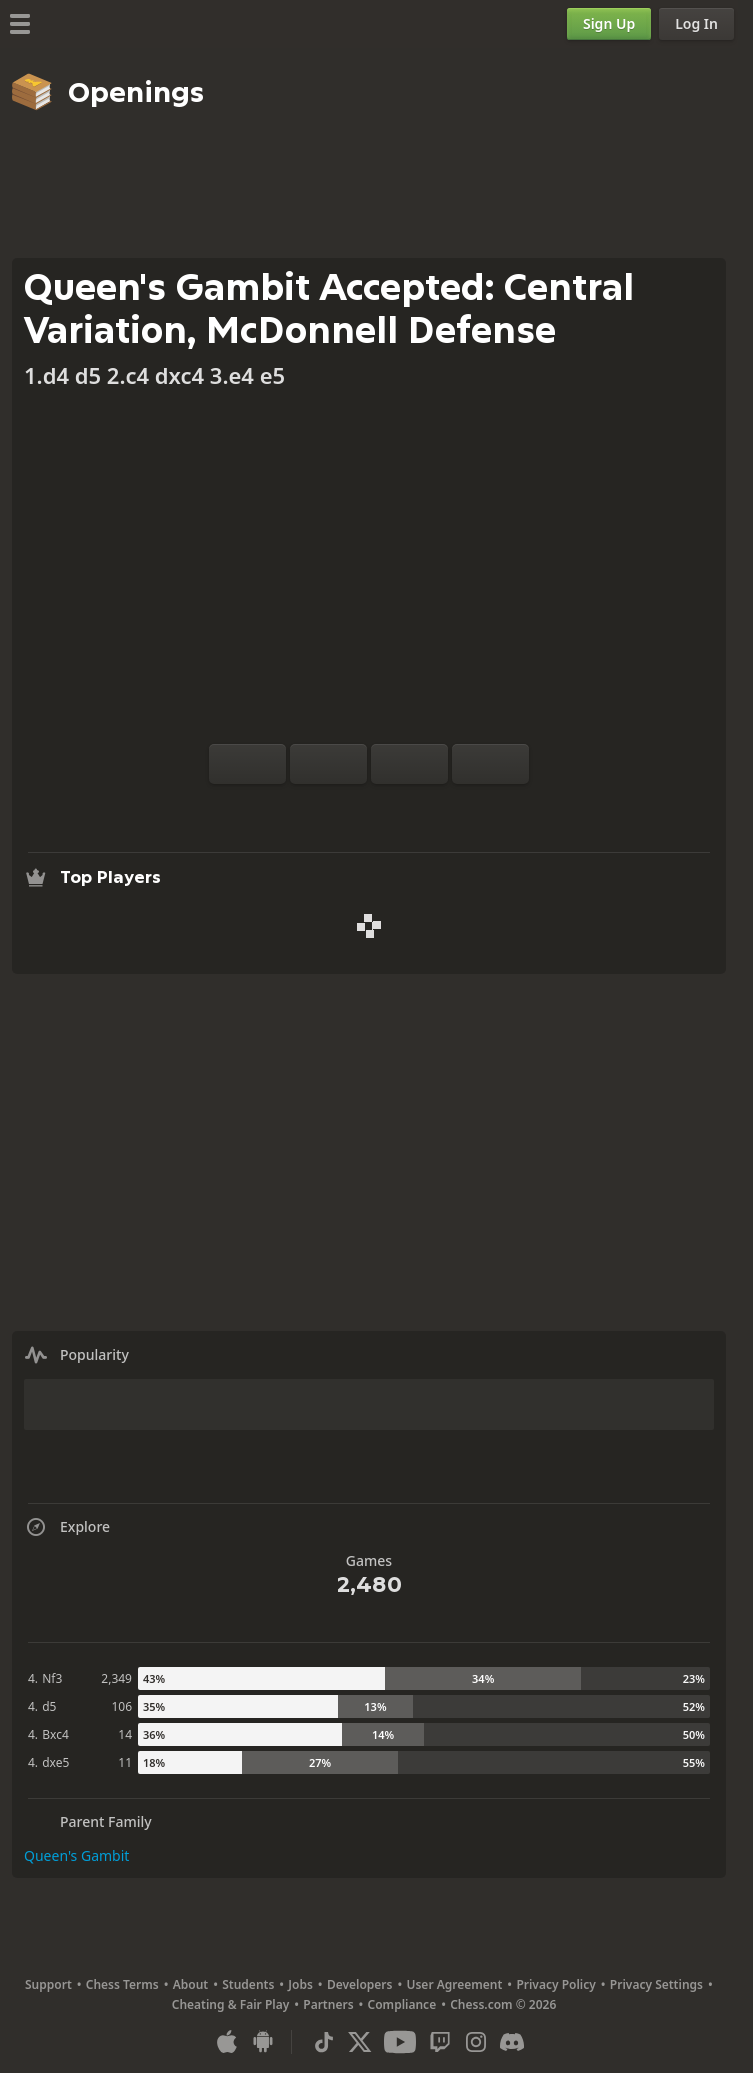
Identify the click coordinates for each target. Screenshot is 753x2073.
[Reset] (328, 764)
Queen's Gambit (76, 1855)
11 (125, 1762)
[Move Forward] (490, 764)
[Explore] (369, 808)
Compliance (402, 2004)
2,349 (116, 1678)
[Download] (401, 808)
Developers (360, 1984)
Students (248, 1984)
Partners (328, 2004)
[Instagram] (476, 2042)
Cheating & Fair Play (231, 2004)
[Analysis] (337, 808)
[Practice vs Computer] (305, 808)
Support (48, 1984)
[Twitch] (440, 2042)
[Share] (433, 808)
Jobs (300, 1984)
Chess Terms (122, 1984)
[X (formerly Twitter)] (360, 2042)
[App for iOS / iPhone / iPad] (227, 2042)
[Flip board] (247, 764)
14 (125, 1734)
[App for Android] (263, 2042)
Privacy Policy (555, 1984)
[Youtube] (400, 2042)
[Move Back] (409, 764)
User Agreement (454, 1984)
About (191, 1984)
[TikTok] (324, 2042)
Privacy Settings (656, 1984)
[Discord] (512, 2042)
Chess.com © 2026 (503, 2004)
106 (121, 1706)
